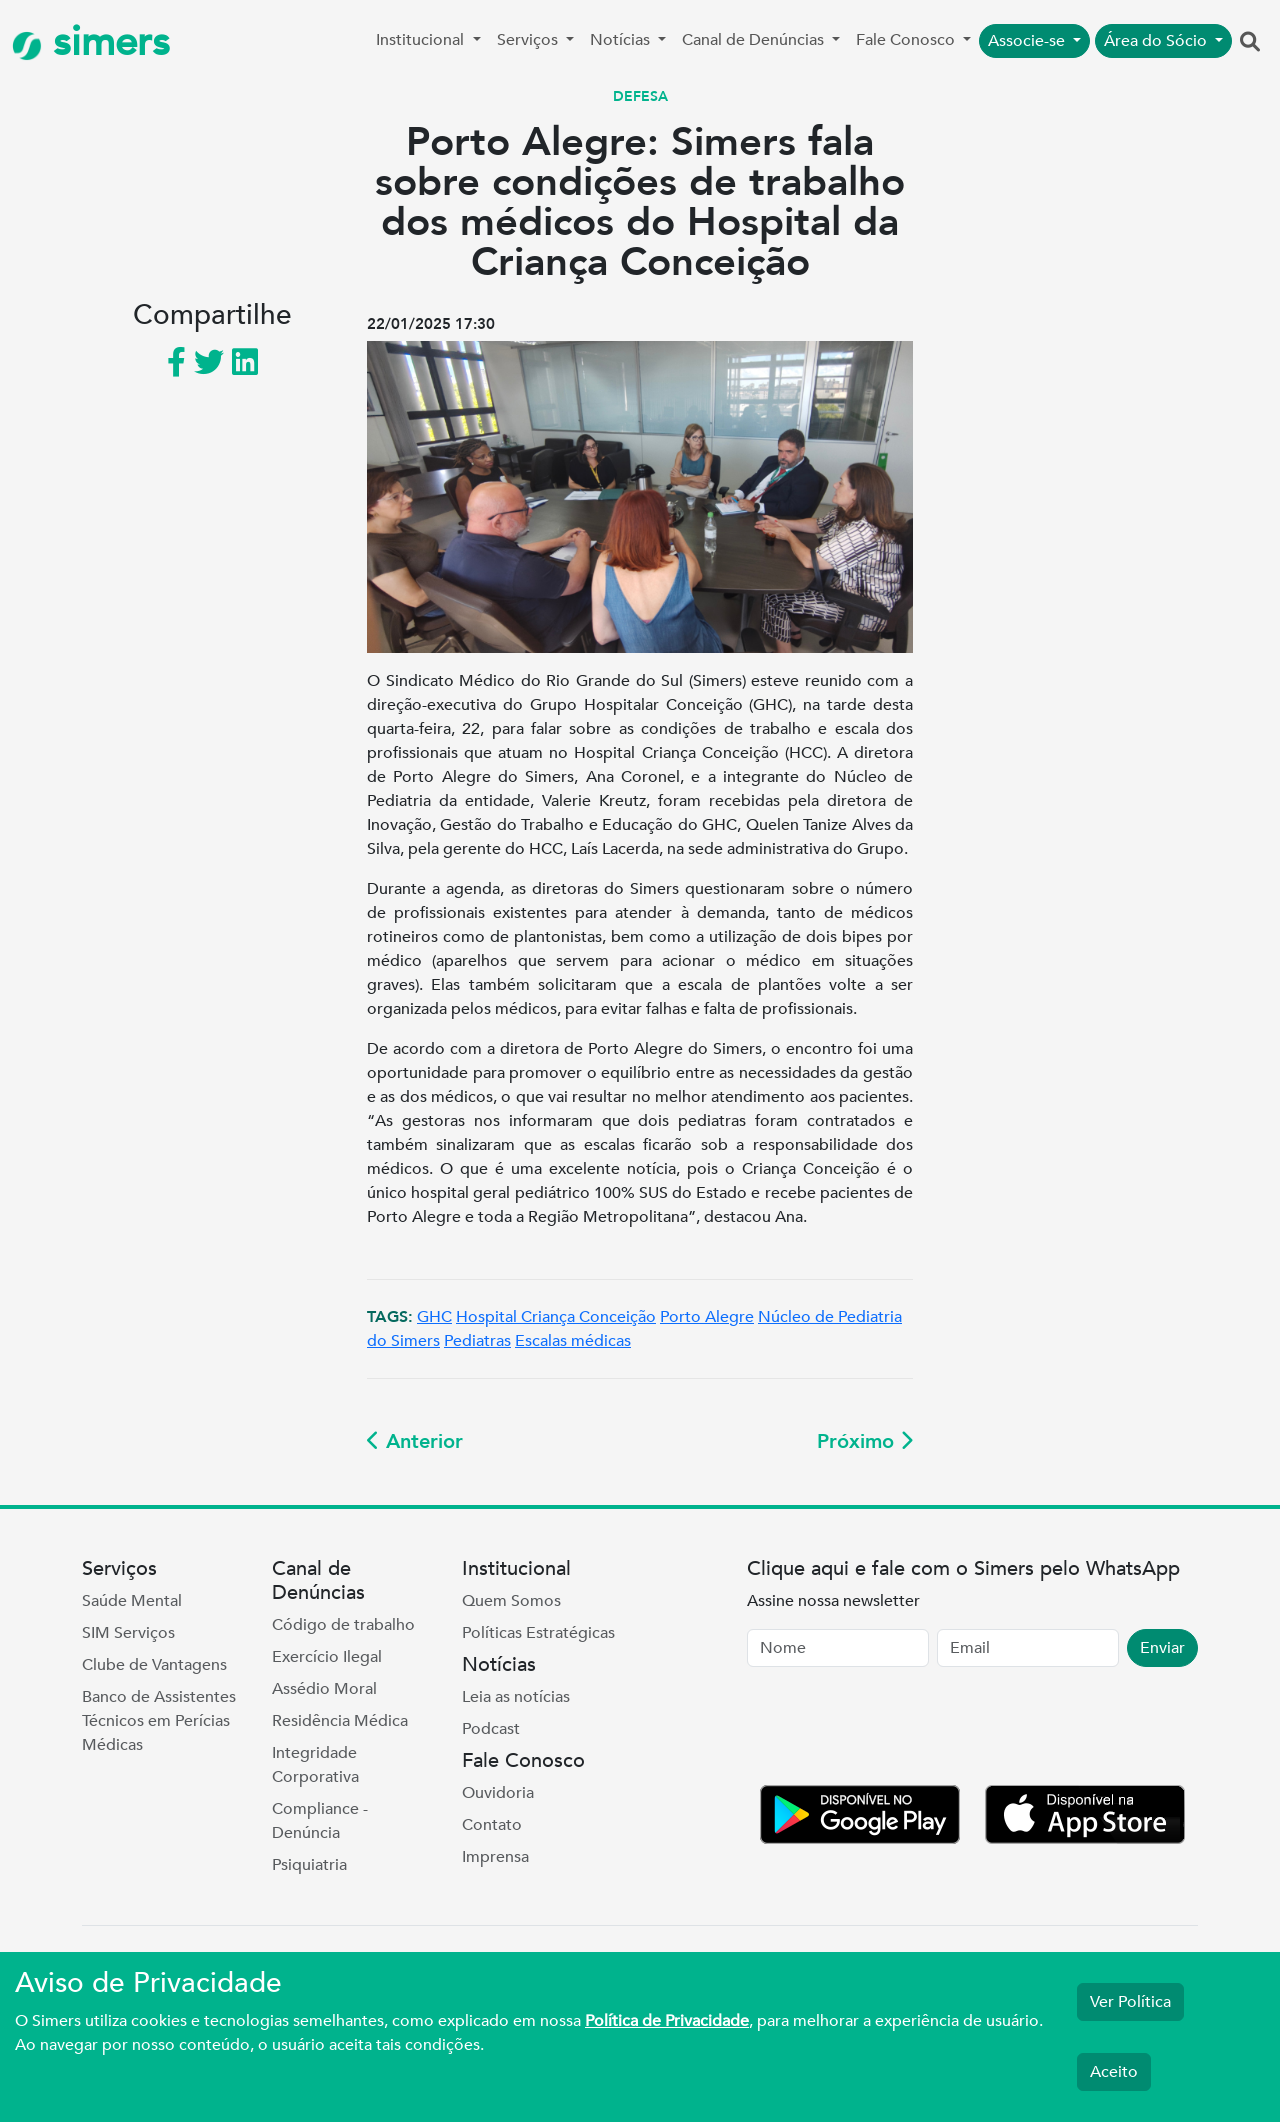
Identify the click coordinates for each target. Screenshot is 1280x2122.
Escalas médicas (573, 1341)
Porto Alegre (707, 1317)
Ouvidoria (498, 1793)
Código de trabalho (343, 1625)
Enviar (1162, 1648)
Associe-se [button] (1028, 41)
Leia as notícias (516, 1697)
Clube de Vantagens (154, 1665)
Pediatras (477, 1341)
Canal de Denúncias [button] (755, 40)
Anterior (415, 1441)
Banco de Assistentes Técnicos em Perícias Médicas (159, 1721)
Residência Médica (340, 1721)
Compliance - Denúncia (320, 1821)
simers (91, 42)
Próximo (865, 1441)
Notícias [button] (622, 40)
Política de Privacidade (667, 2021)
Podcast (491, 1729)
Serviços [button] (529, 40)
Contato (492, 1825)
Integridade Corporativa (315, 1765)
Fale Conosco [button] (907, 40)
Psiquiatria (309, 1865)
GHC (434, 1317)
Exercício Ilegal (327, 1657)
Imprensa (495, 1857)
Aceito (1114, 2072)
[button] (1250, 43)
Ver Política (1130, 2002)
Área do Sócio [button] (1157, 41)
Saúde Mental (132, 1601)
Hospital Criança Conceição (556, 1317)
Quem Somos (511, 1601)
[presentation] (899, 1730)
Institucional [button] (422, 40)
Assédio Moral (324, 1689)
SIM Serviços (128, 1633)
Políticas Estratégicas (538, 1633)
